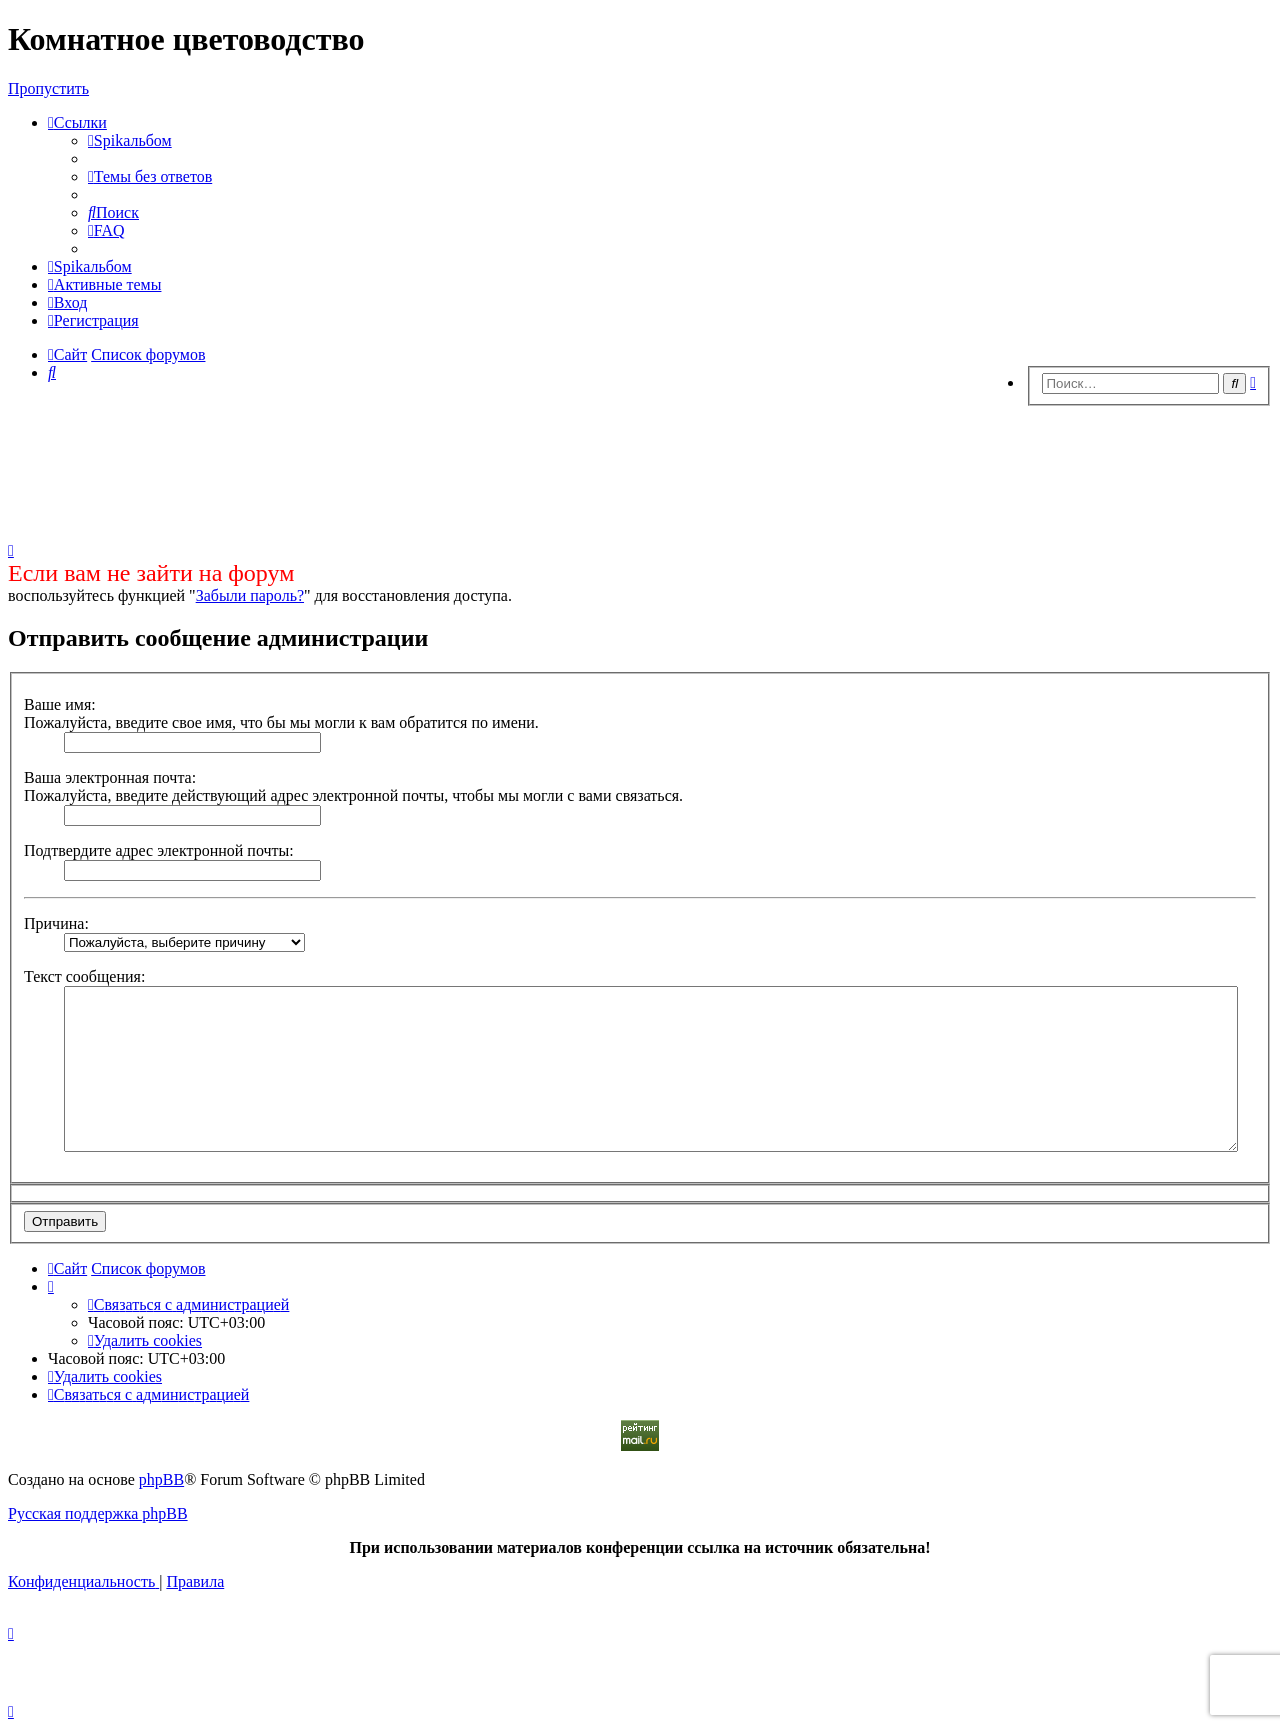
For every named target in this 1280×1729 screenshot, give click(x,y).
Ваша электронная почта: (110, 777)
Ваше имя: (60, 704)
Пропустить (48, 88)
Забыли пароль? (250, 595)
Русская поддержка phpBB (98, 1513)
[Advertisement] (640, 468)
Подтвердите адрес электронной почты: (159, 850)
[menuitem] (130, 140)
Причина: (56, 923)
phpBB (161, 1479)
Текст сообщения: (84, 976)
